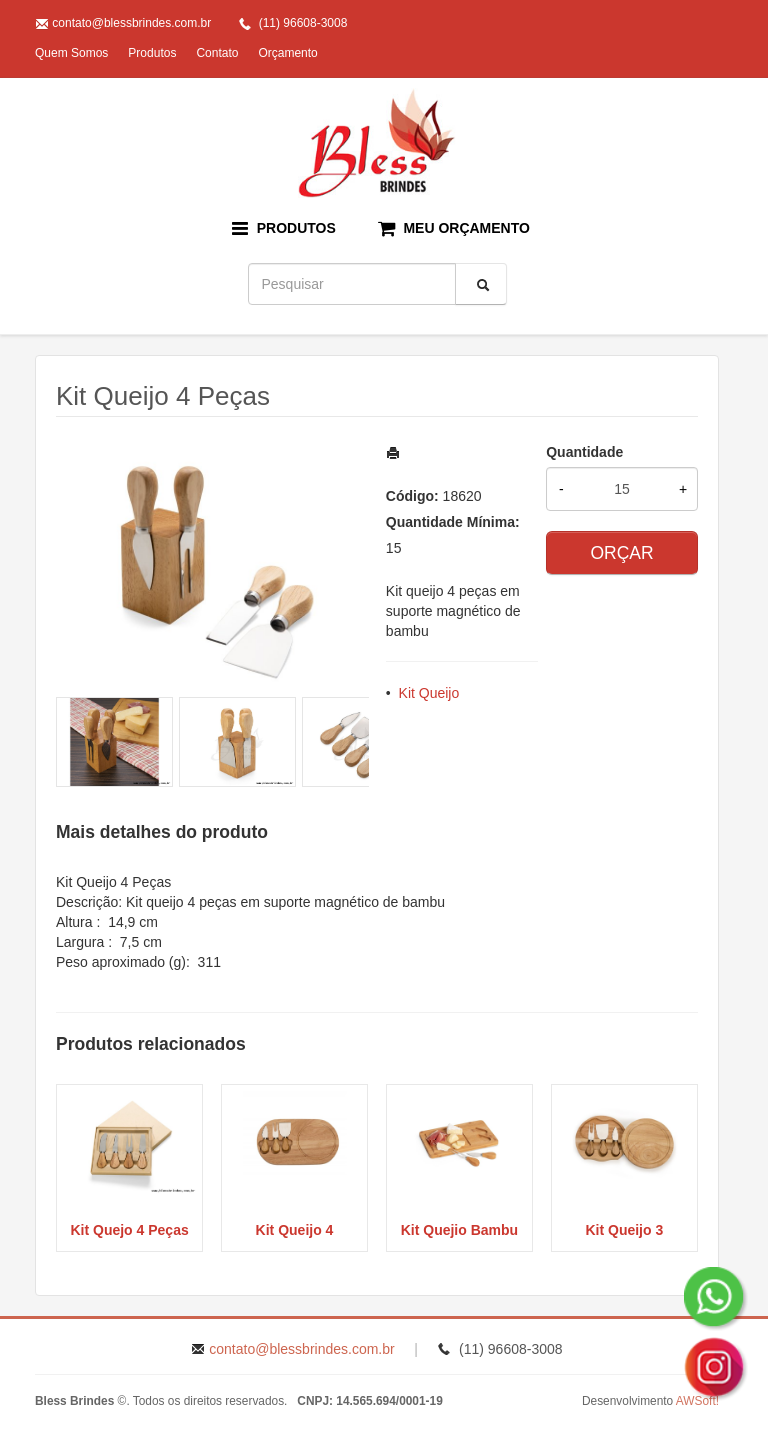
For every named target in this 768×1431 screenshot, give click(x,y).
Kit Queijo (429, 693)
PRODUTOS (284, 228)
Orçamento (287, 53)
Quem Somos (71, 53)
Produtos (152, 53)
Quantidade (584, 452)
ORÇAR (621, 553)
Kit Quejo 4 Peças (129, 1230)
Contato (217, 53)
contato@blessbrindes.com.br (131, 23)
